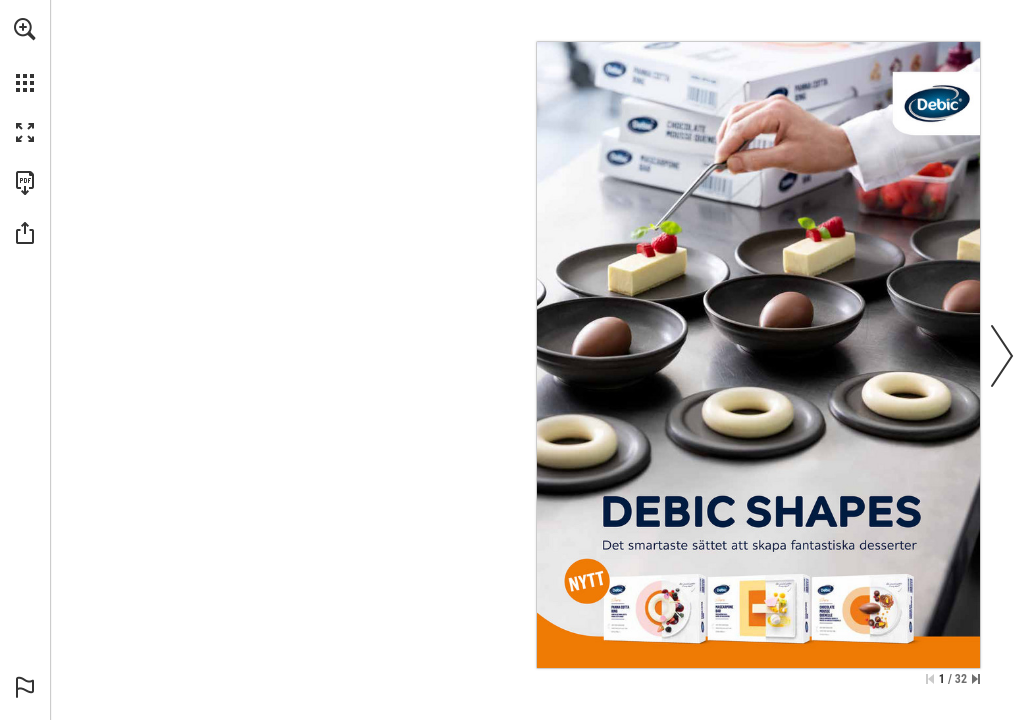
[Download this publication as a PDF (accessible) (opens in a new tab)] (25, 183)
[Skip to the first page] (930, 679)
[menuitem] (25, 55)
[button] (25, 29)
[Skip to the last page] (976, 679)
